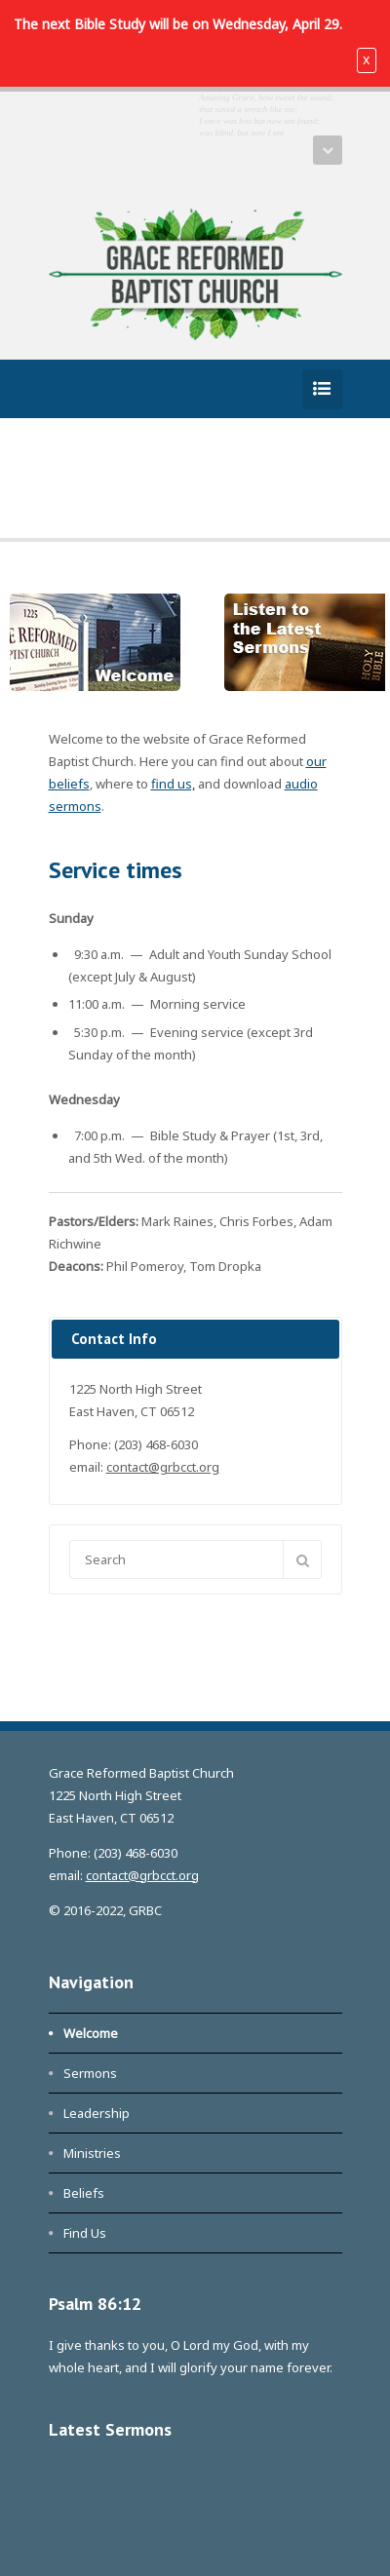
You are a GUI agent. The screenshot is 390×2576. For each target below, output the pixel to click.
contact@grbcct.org (162, 1467)
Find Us (84, 2233)
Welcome (90, 2033)
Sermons (90, 2073)
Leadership (96, 2113)
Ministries (92, 2153)
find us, (173, 783)
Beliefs (83, 2193)
